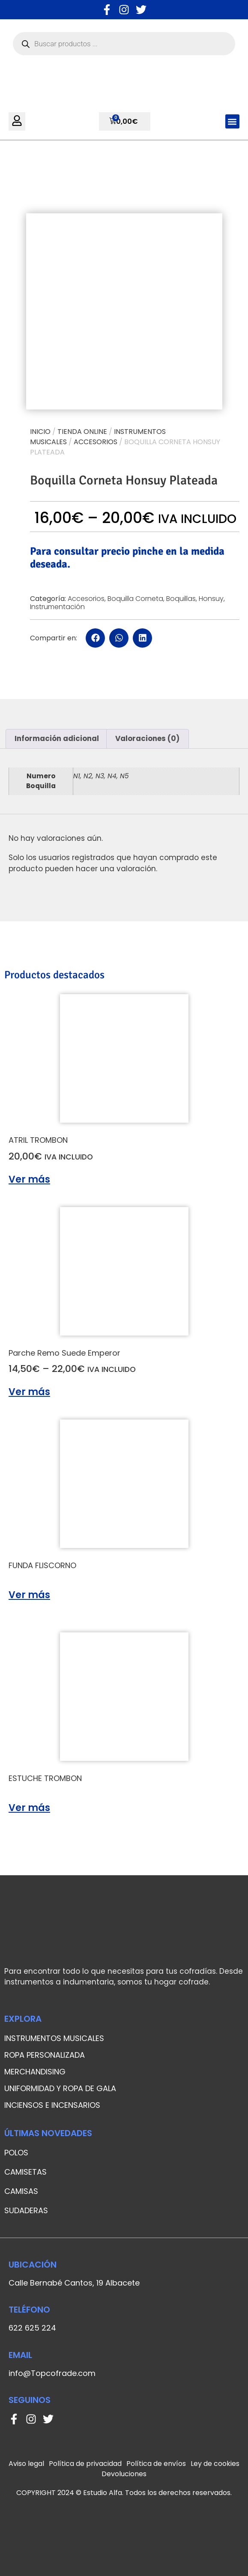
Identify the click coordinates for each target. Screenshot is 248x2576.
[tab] (57, 739)
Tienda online (82, 431)
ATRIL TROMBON (38, 1140)
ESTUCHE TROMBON (45, 1778)
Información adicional (57, 738)
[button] (232, 121)
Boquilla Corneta (135, 599)
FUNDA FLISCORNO (42, 1565)
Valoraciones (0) (147, 738)
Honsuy (211, 599)
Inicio (40, 431)
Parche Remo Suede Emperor (64, 1353)
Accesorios (95, 442)
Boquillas (181, 599)
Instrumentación (57, 607)
